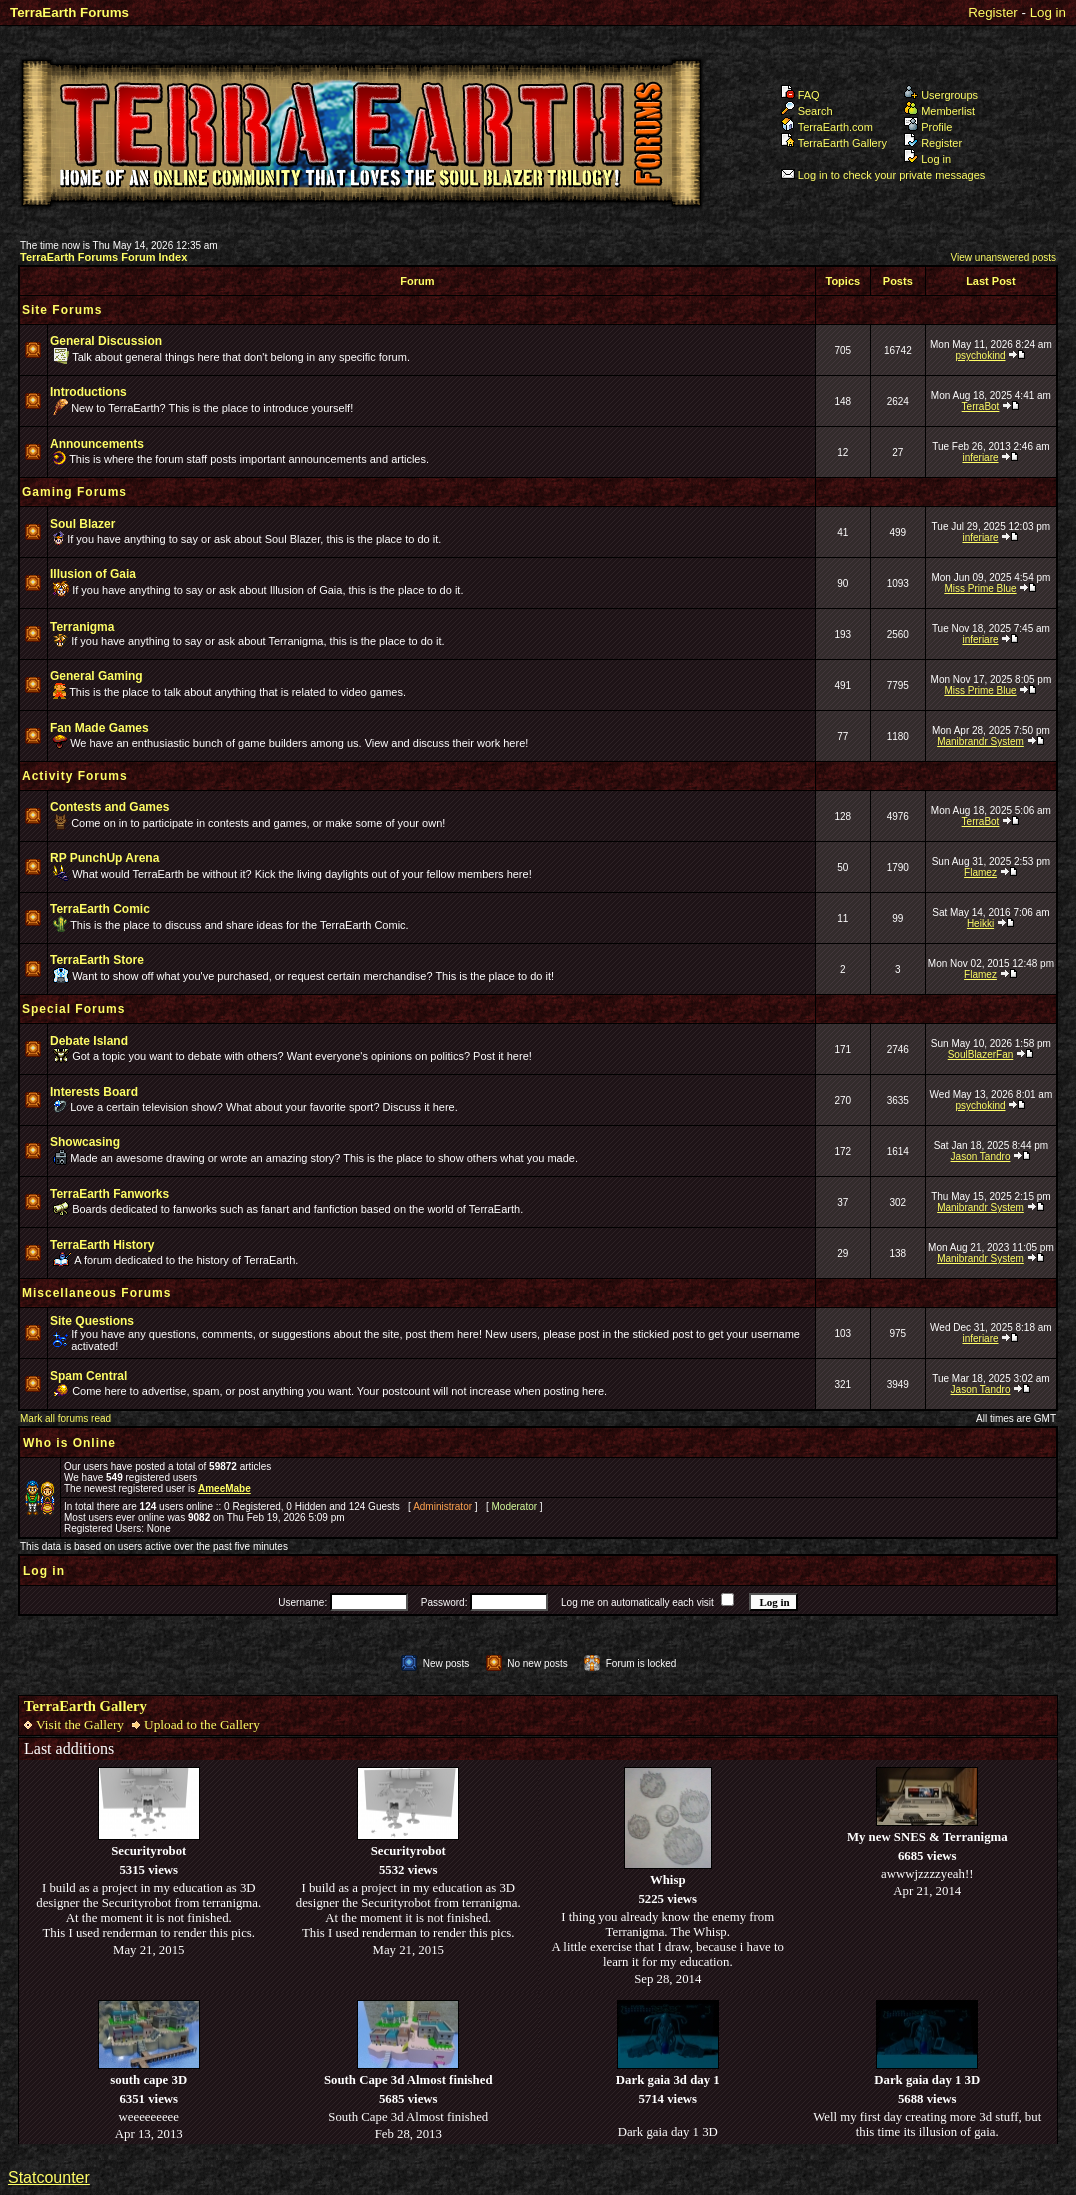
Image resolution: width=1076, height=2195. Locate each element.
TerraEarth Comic (100, 909)
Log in (1048, 12)
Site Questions (92, 1321)
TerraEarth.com (827, 127)
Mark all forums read (65, 1418)
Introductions (88, 392)
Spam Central (88, 1376)
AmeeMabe (224, 1488)
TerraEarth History (102, 1245)
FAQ (800, 95)
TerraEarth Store (97, 960)
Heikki (980, 923)
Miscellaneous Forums (96, 1293)
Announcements (97, 444)
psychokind (980, 355)
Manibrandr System (980, 741)
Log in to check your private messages (883, 175)
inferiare (980, 457)
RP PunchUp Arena (104, 858)
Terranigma (82, 627)
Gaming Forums (74, 492)
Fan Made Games (99, 728)
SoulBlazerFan (981, 1054)
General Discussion (106, 341)
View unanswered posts (1003, 257)
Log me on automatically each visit (637, 1602)
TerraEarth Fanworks (109, 1194)
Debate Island (89, 1041)
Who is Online (69, 1443)
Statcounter (49, 2177)
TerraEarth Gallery (834, 143)
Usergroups (941, 95)
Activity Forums (75, 776)
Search (807, 111)
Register (993, 12)
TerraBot (981, 406)
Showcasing (85, 1142)
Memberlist (939, 111)
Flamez (980, 872)
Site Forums (62, 310)
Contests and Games (109, 807)
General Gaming (96, 676)
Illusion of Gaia (93, 574)
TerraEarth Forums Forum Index (103, 257)
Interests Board (94, 1092)
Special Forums (73, 1009)
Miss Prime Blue (980, 588)
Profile (928, 127)
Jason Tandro (981, 1156)
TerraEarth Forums (69, 12)
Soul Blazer (82, 524)
